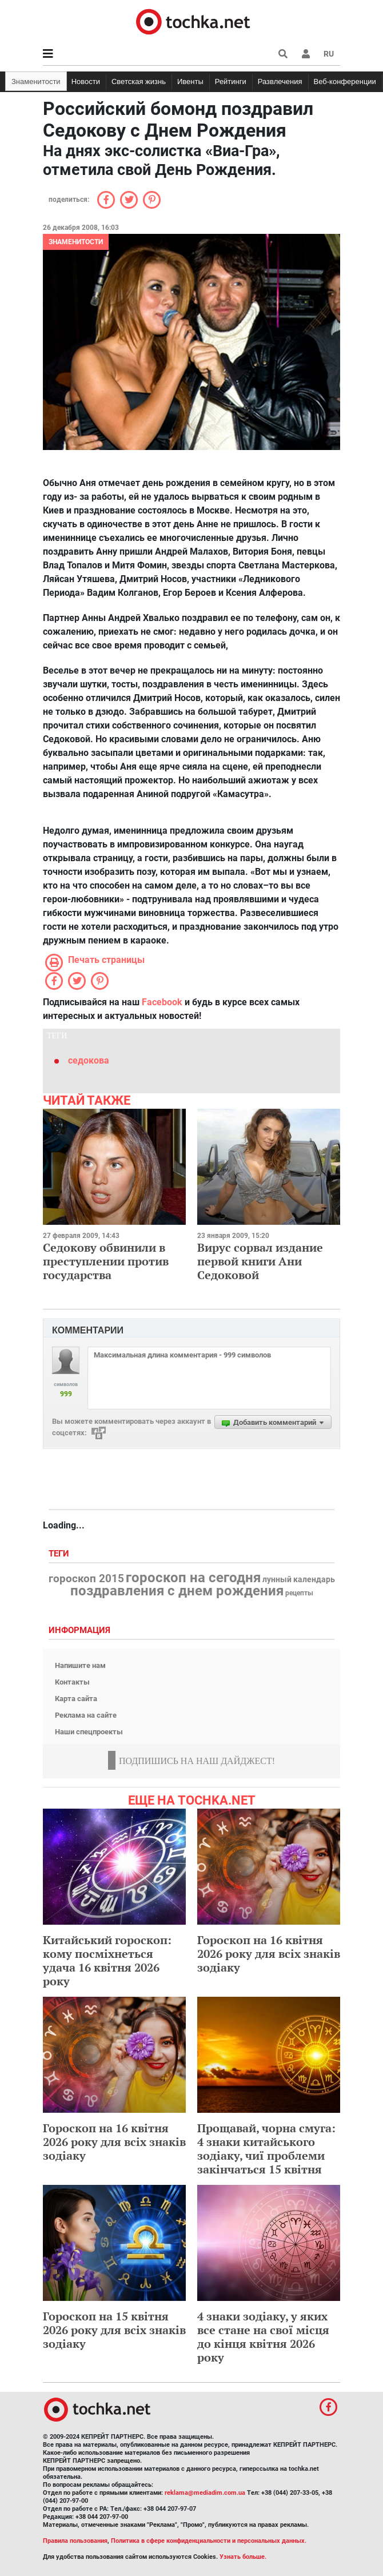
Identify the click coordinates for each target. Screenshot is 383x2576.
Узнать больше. (243, 2557)
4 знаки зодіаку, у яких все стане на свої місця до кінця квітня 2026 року (263, 2336)
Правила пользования (75, 2541)
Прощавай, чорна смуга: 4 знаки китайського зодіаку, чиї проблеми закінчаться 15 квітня (266, 2148)
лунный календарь (298, 1580)
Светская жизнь (138, 81)
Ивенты (190, 81)
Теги (60, 1554)
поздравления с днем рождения (177, 1590)
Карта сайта (76, 1698)
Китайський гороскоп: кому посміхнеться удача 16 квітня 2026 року (107, 1960)
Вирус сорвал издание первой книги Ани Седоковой (260, 1261)
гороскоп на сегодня (193, 1577)
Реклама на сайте (86, 1715)
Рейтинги (230, 81)
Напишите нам (80, 1665)
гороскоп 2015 (86, 1578)
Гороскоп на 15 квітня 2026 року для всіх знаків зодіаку (114, 2329)
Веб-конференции (345, 81)
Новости (85, 81)
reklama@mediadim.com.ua (205, 2493)
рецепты (299, 1593)
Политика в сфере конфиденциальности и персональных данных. (208, 2541)
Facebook (162, 1002)
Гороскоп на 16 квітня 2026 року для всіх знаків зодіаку (268, 1953)
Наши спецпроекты (89, 1731)
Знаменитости (36, 81)
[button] (305, 54)
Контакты (72, 1682)
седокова (88, 1060)
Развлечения (280, 81)
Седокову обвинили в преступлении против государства (106, 1261)
